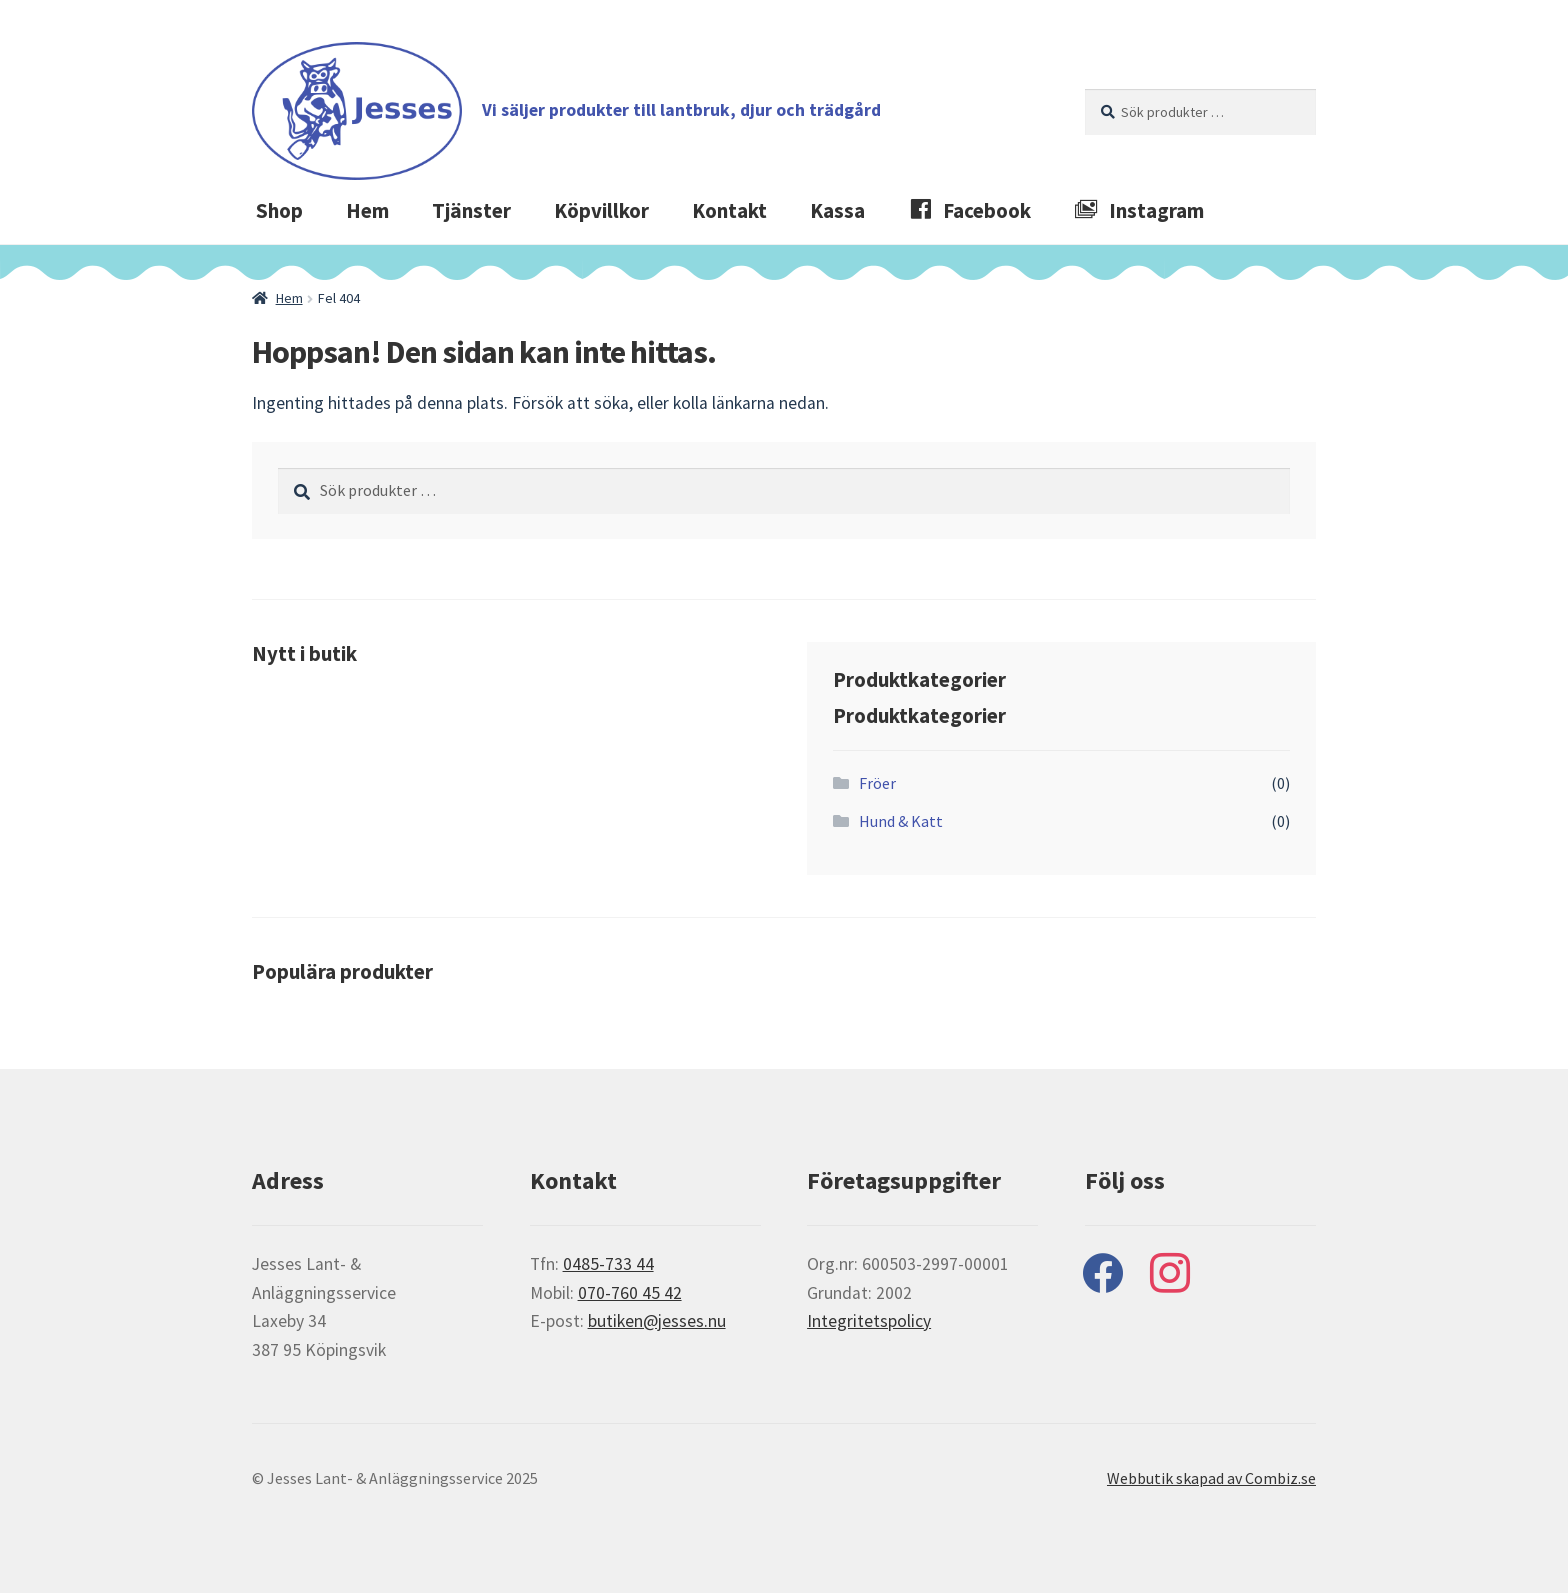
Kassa (837, 211)
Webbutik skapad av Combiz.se (1211, 1478)
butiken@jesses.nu (657, 1321)
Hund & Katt (901, 821)
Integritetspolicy (869, 1321)
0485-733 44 (608, 1264)
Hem (367, 211)
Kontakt (729, 211)
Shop (279, 211)
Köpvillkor (601, 211)
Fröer (877, 783)
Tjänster (471, 211)
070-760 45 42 (630, 1293)
